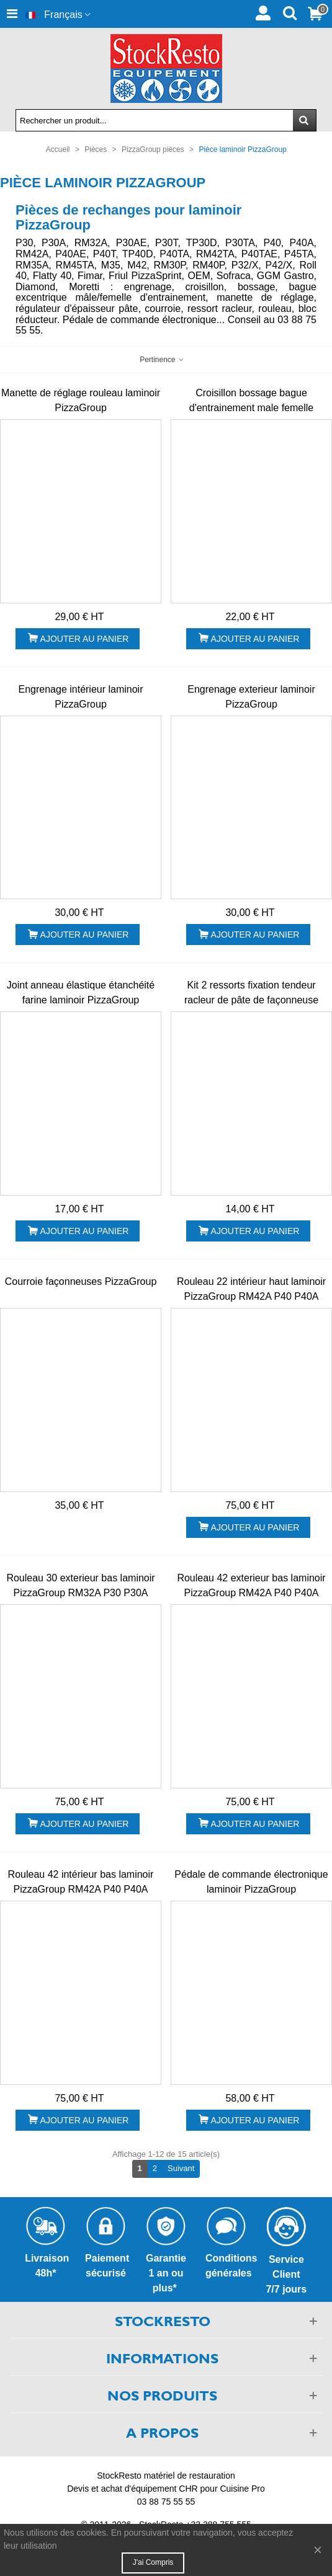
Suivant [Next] (184, 2168)
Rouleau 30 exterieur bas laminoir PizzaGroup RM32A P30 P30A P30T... (80, 1593)
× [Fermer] (317, 2549)
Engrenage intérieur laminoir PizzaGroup (81, 696)
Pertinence (162, 359)
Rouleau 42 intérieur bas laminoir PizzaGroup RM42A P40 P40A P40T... (81, 1889)
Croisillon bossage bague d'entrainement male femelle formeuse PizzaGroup (251, 408)
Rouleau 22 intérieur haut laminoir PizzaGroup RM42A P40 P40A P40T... (251, 1296)
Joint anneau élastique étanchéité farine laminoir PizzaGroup (81, 992)
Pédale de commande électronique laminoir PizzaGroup (251, 1881)
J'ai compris (153, 2562)
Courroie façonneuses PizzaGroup (81, 1281)
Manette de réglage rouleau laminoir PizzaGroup (80, 400)
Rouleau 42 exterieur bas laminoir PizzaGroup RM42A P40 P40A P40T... (251, 1593)
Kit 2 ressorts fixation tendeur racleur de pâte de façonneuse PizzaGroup (251, 1000)
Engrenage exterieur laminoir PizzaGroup (251, 696)
